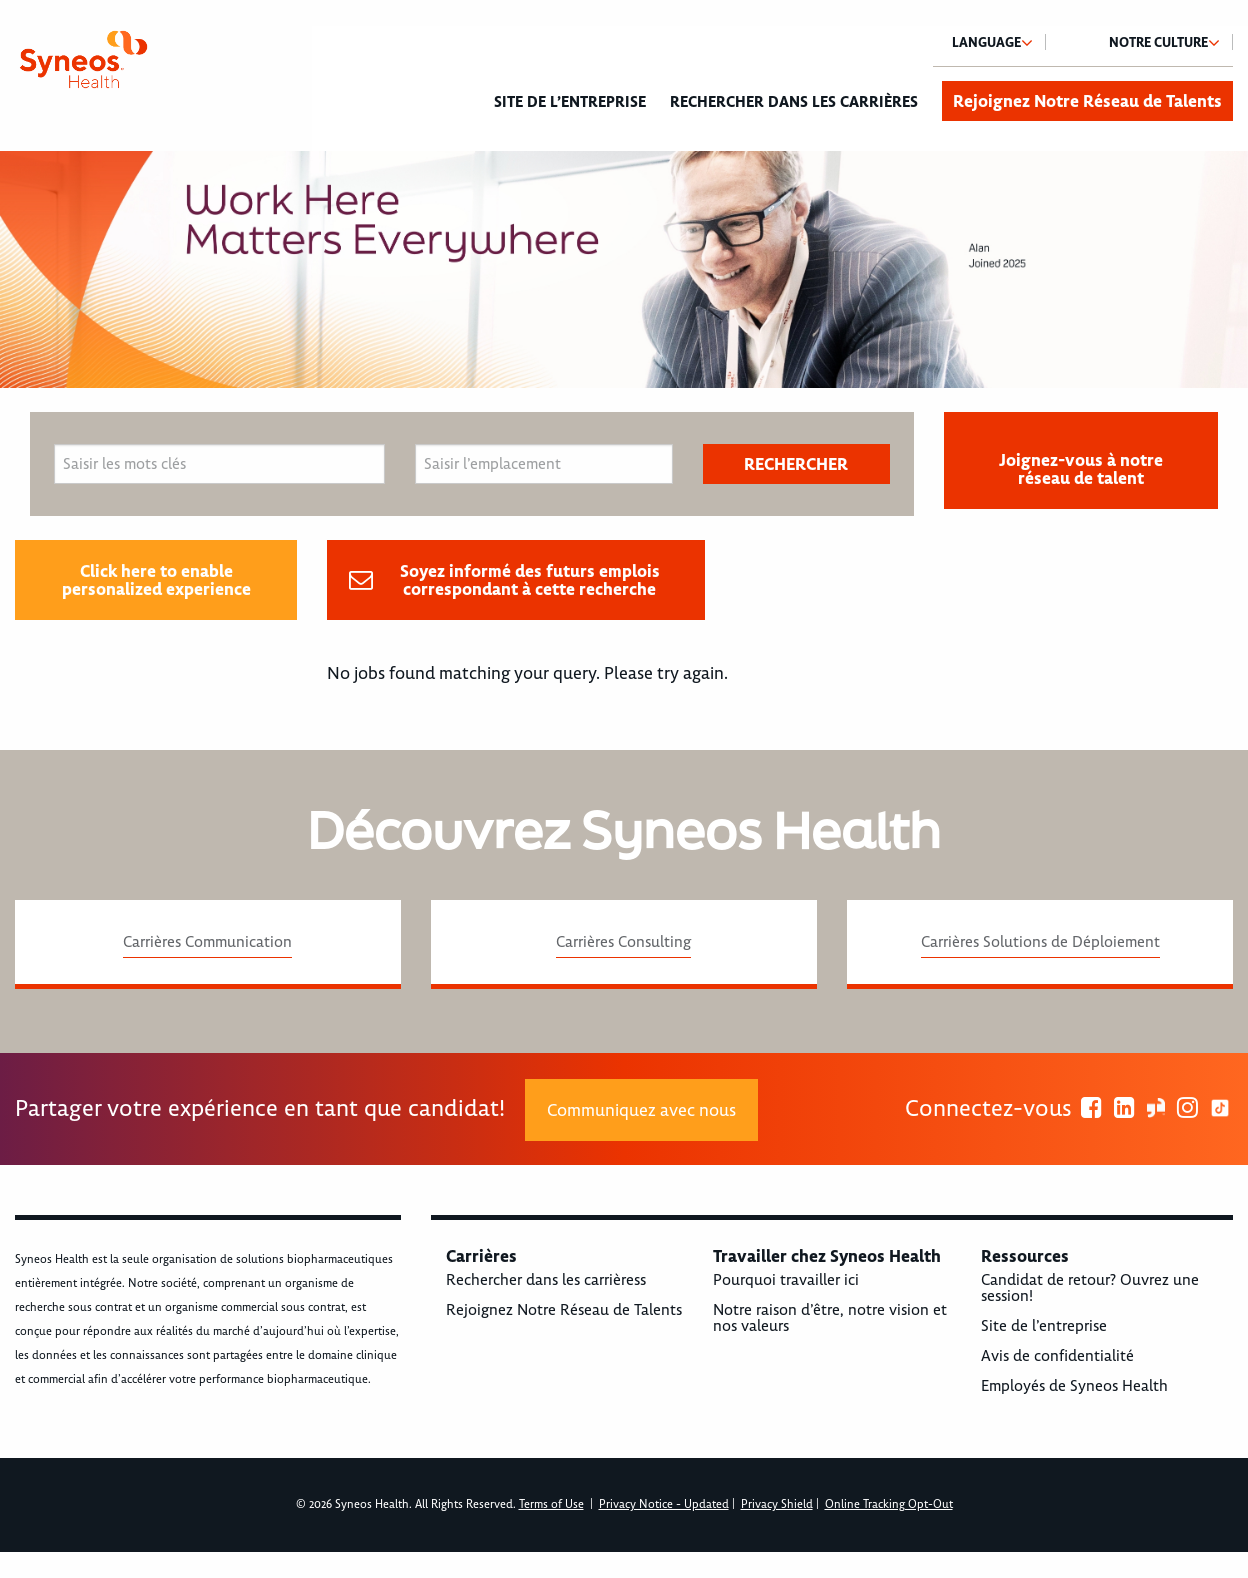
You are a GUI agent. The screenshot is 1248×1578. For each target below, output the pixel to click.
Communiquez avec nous (641, 1110)
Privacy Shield (777, 1504)
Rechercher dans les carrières (794, 102)
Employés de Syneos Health (1074, 1386)
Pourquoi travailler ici (786, 1280)
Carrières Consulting (623, 942)
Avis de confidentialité (1057, 1356)
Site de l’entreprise (570, 102)
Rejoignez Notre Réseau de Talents (1087, 101)
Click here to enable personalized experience (156, 580)
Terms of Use (551, 1504)
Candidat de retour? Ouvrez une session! (1090, 1288)
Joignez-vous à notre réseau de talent (1081, 469)
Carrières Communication (207, 942)
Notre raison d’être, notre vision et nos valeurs (830, 1318)
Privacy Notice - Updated (664, 1504)
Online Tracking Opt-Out (889, 1504)
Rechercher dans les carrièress (546, 1280)
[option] (624, 269)
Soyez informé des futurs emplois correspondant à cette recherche (530, 580)
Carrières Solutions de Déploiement (1040, 942)
